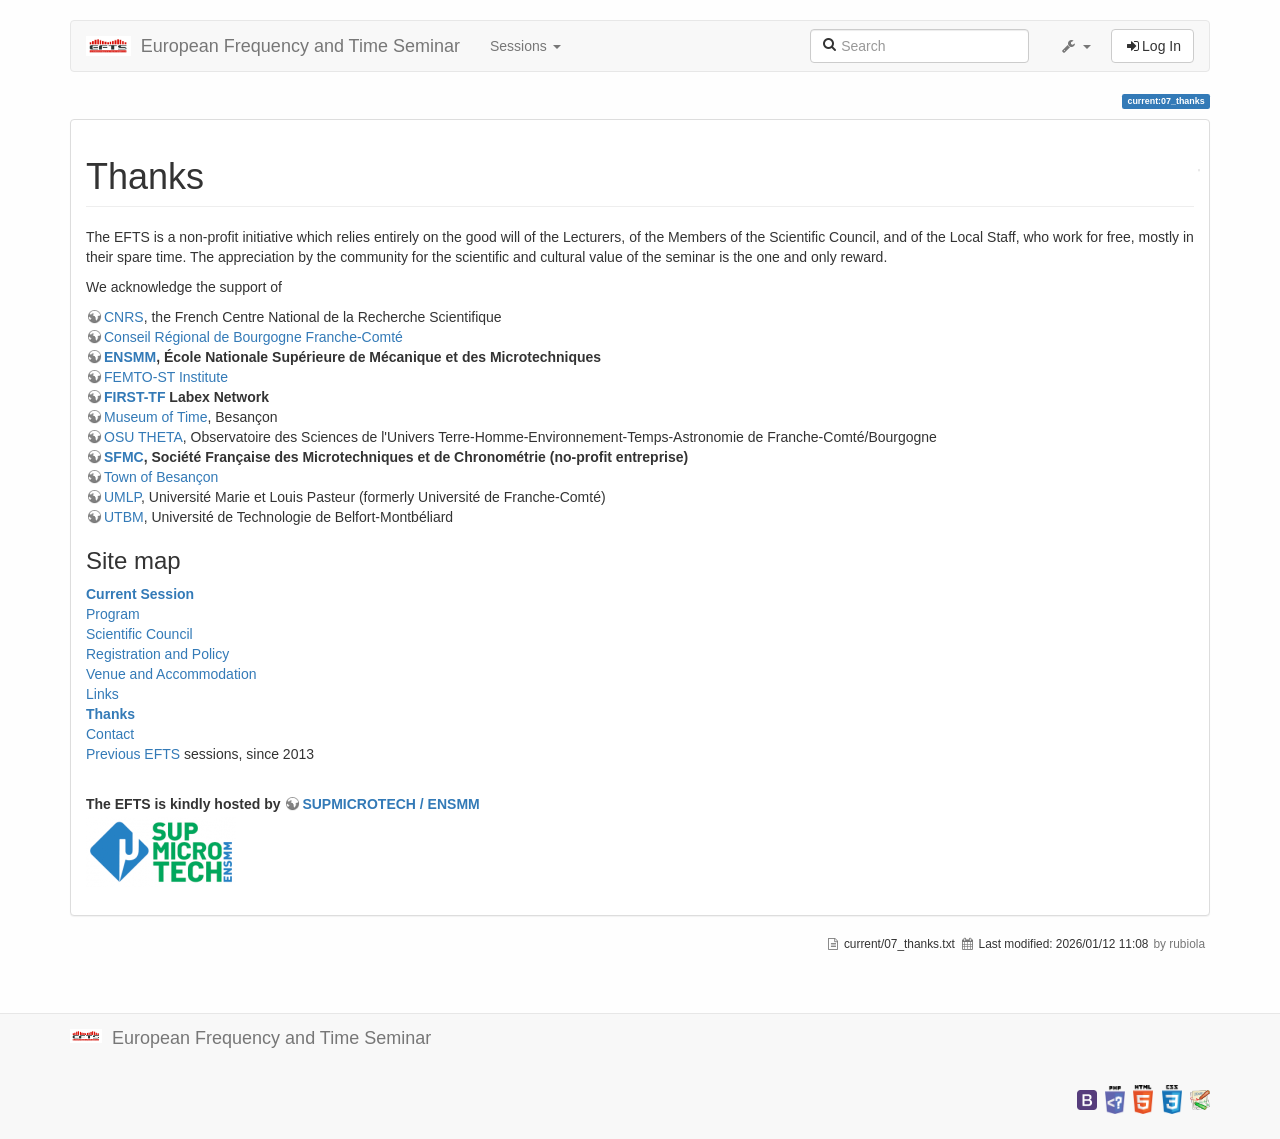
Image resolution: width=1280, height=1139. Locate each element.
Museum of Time (155, 417)
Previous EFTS (133, 754)
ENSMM (130, 357)
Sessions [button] (525, 46)
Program (113, 614)
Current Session (140, 594)
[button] (1075, 46)
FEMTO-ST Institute (166, 377)
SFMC (124, 457)
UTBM (124, 517)
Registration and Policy (157, 654)
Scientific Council (139, 634)
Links (102, 694)
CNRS (124, 317)
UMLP (122, 497)
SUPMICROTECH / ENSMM (390, 804)
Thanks (110, 714)
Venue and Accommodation (171, 674)
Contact (110, 734)
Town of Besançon (161, 477)
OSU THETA (143, 437)
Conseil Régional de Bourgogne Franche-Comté (253, 337)
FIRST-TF (134, 397)
